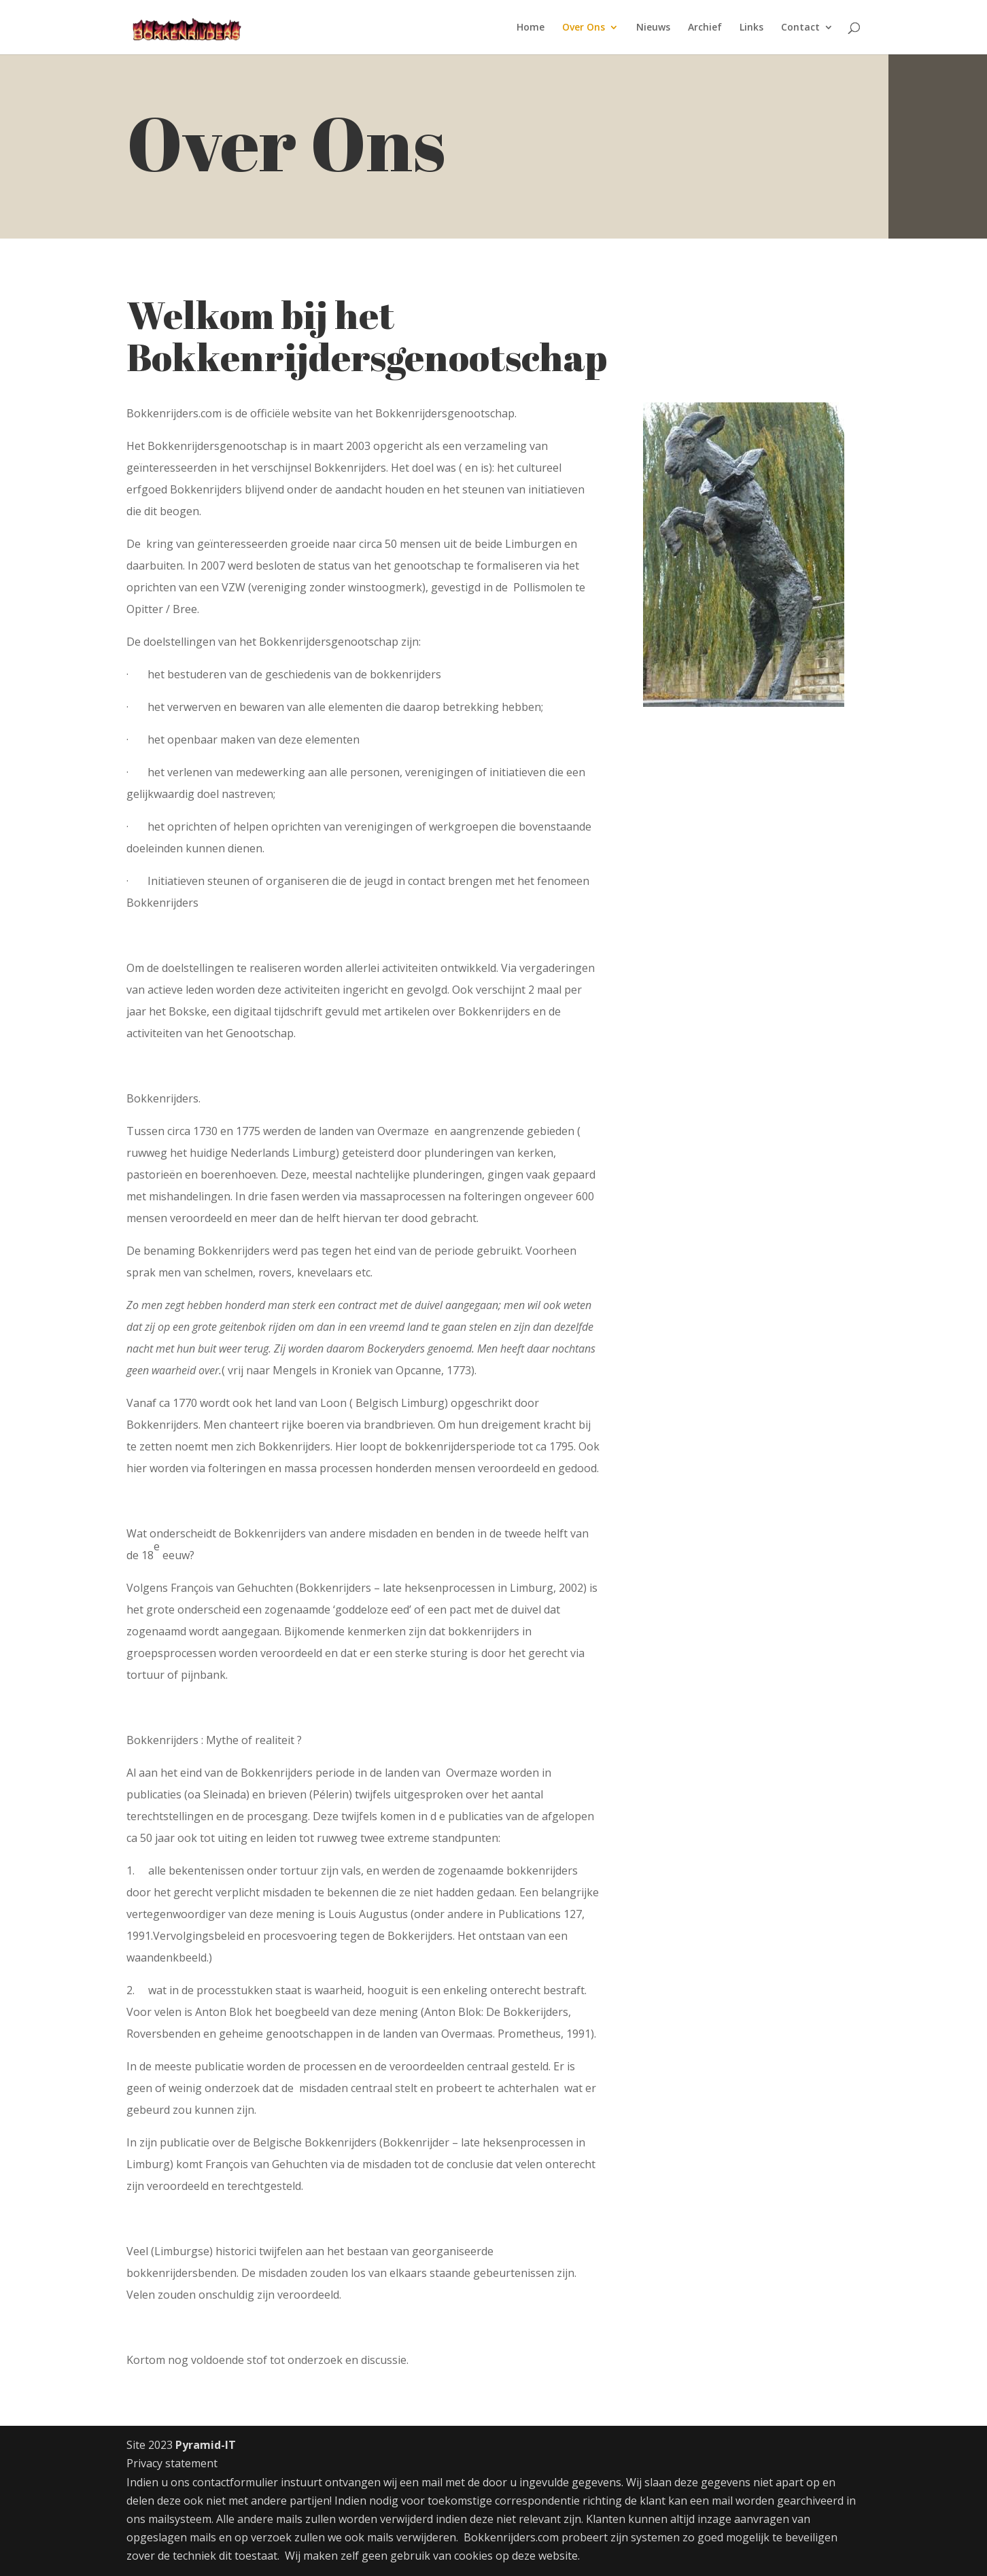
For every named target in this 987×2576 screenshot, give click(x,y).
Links (751, 27)
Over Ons (583, 27)
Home (530, 27)
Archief (705, 27)
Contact (800, 27)
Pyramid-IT (205, 2444)
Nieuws (653, 27)
